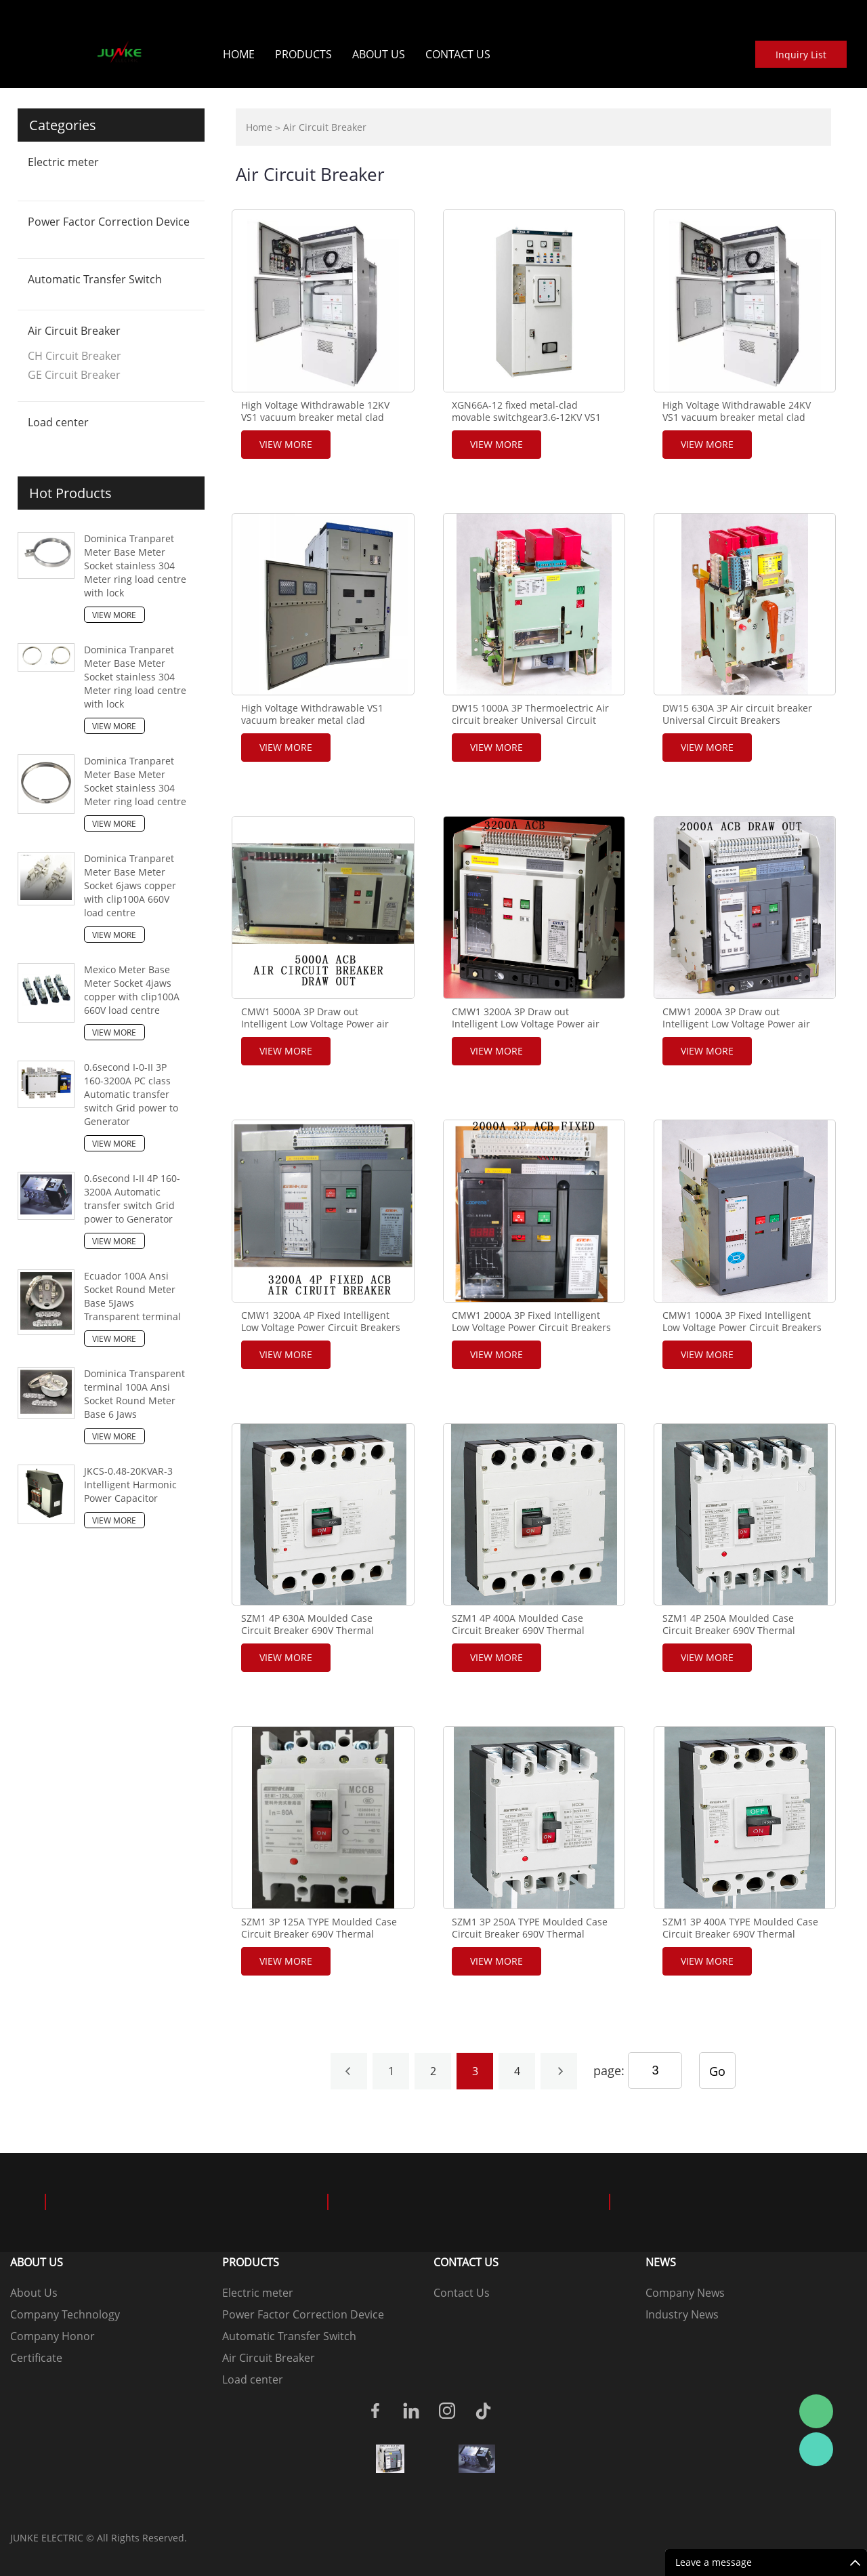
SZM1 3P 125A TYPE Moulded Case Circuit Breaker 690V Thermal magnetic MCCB (319, 1934)
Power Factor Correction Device (109, 221)
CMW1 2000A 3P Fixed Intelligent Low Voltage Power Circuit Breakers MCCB (531, 1327)
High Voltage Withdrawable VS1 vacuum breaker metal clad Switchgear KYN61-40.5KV (312, 720)
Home (239, 54)
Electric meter (63, 162)
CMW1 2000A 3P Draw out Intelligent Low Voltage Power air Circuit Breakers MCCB (736, 1024)
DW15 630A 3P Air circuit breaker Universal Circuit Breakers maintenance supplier (737, 720)
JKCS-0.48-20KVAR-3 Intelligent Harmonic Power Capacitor (130, 1485)
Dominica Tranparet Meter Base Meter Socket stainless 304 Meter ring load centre (135, 781)
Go (717, 2071)
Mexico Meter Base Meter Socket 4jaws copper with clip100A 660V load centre (131, 990)
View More (114, 615)
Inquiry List (801, 54)
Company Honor (52, 2336)
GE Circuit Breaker (74, 374)
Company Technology (65, 2314)
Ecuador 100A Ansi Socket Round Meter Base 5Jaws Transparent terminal (132, 1296)
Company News (685, 2292)
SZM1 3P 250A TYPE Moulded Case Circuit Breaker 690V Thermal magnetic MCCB (530, 1934)
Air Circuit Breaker (74, 330)
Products (303, 54)
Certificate (36, 2357)
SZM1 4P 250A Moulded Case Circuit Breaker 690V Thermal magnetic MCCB (728, 1630)
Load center (58, 422)
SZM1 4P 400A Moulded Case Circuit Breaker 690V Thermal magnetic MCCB (518, 1630)
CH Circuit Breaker (74, 355)
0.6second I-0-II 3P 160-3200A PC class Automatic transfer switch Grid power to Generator (131, 1094)
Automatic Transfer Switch (95, 279)
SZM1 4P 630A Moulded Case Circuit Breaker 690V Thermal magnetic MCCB (307, 1630)
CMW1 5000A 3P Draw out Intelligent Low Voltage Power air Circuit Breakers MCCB (315, 1024)
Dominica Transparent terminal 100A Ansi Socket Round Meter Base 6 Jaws (134, 1393)
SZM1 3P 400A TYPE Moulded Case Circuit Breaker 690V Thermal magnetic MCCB (740, 1934)
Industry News (682, 2314)
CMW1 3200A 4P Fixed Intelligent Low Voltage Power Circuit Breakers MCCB (320, 1327)
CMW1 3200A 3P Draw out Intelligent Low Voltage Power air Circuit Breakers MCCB (525, 1024)
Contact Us (457, 54)
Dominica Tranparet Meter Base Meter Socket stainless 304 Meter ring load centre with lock (135, 565)
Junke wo (816, 2449)
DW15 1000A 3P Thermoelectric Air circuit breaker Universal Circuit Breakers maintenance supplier (530, 720)
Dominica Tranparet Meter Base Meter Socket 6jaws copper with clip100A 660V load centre (130, 885)
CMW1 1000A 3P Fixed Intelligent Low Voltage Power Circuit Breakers (742, 1321)
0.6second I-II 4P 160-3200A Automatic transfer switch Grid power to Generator (132, 1198)
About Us (378, 54)
